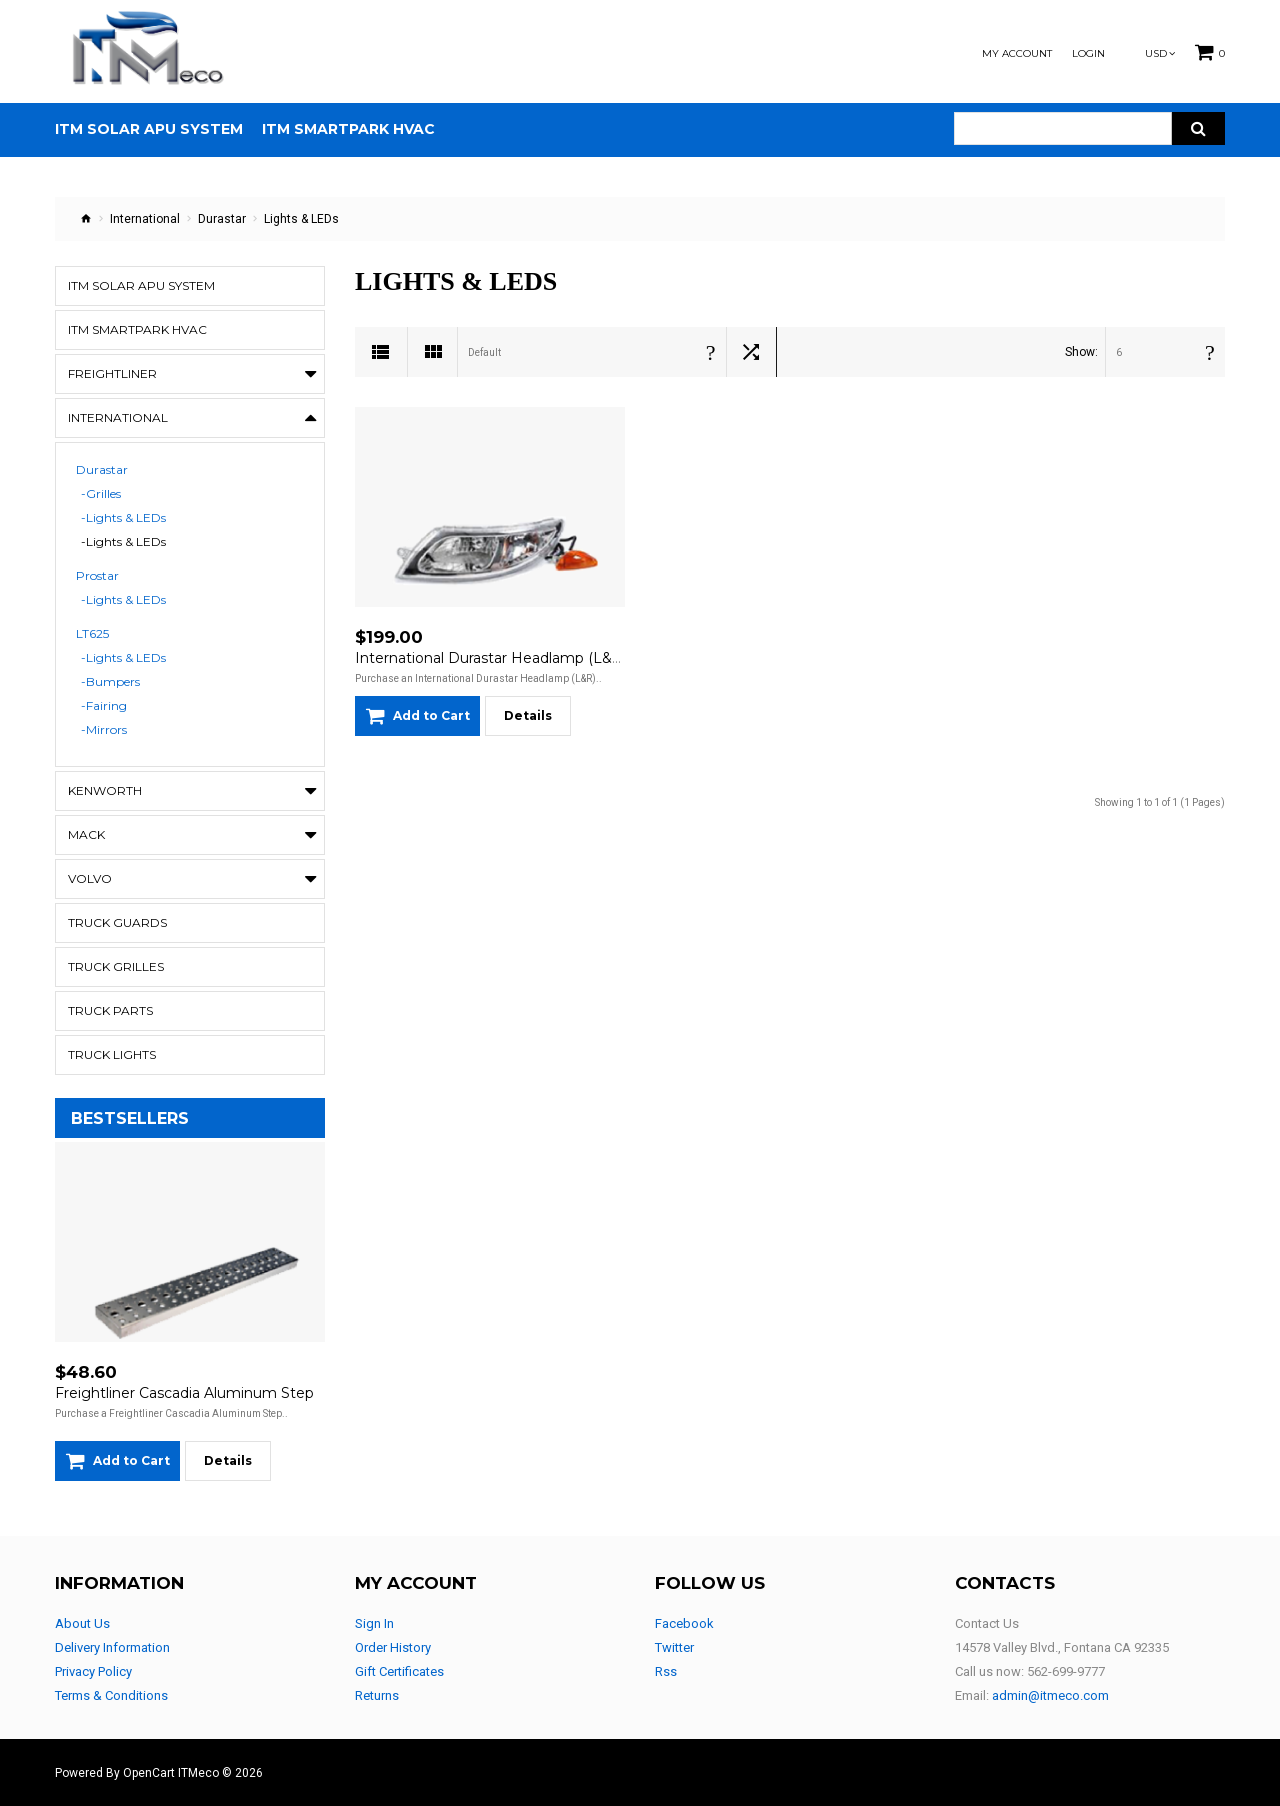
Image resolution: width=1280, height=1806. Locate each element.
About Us (82, 1623)
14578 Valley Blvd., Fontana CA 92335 (1062, 1647)
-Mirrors (104, 730)
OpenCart (149, 1773)
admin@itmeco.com (1050, 1695)
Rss (666, 1671)
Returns (377, 1695)
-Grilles (101, 494)
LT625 (92, 634)
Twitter (674, 1647)
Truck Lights (112, 1054)
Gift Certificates (399, 1671)
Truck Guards (117, 922)
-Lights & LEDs (123, 518)
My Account (1017, 54)
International (145, 219)
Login (1088, 54)
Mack (86, 834)
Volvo (90, 878)
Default (484, 352)
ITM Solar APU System (141, 285)
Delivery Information (112, 1647)
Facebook (684, 1623)
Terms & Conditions (111, 1695)
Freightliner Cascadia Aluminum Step (184, 1393)
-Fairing (104, 706)
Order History (393, 1647)
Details (228, 1460)
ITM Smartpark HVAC (137, 329)
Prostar (97, 576)
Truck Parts (110, 1010)
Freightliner (112, 373)
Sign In (374, 1623)
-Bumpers (110, 682)
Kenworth (105, 790)
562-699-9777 (1066, 1671)
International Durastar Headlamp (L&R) (491, 658)
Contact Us (987, 1623)
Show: (1081, 352)
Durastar (222, 219)
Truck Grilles (116, 966)
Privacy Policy (93, 1671)
